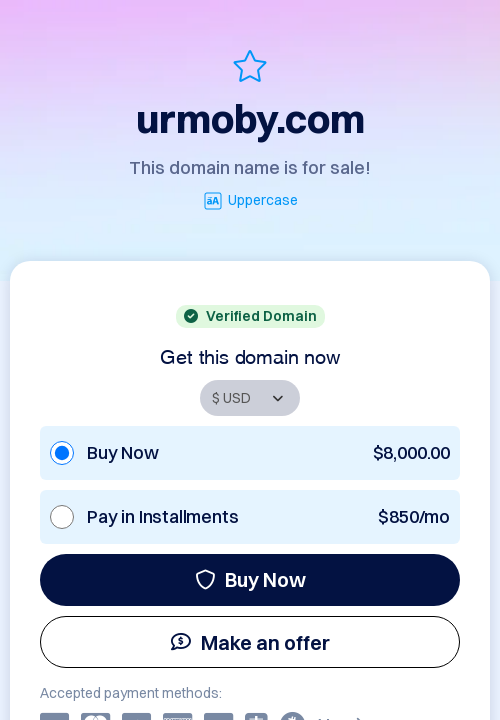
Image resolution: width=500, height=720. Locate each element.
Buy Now (250, 579)
